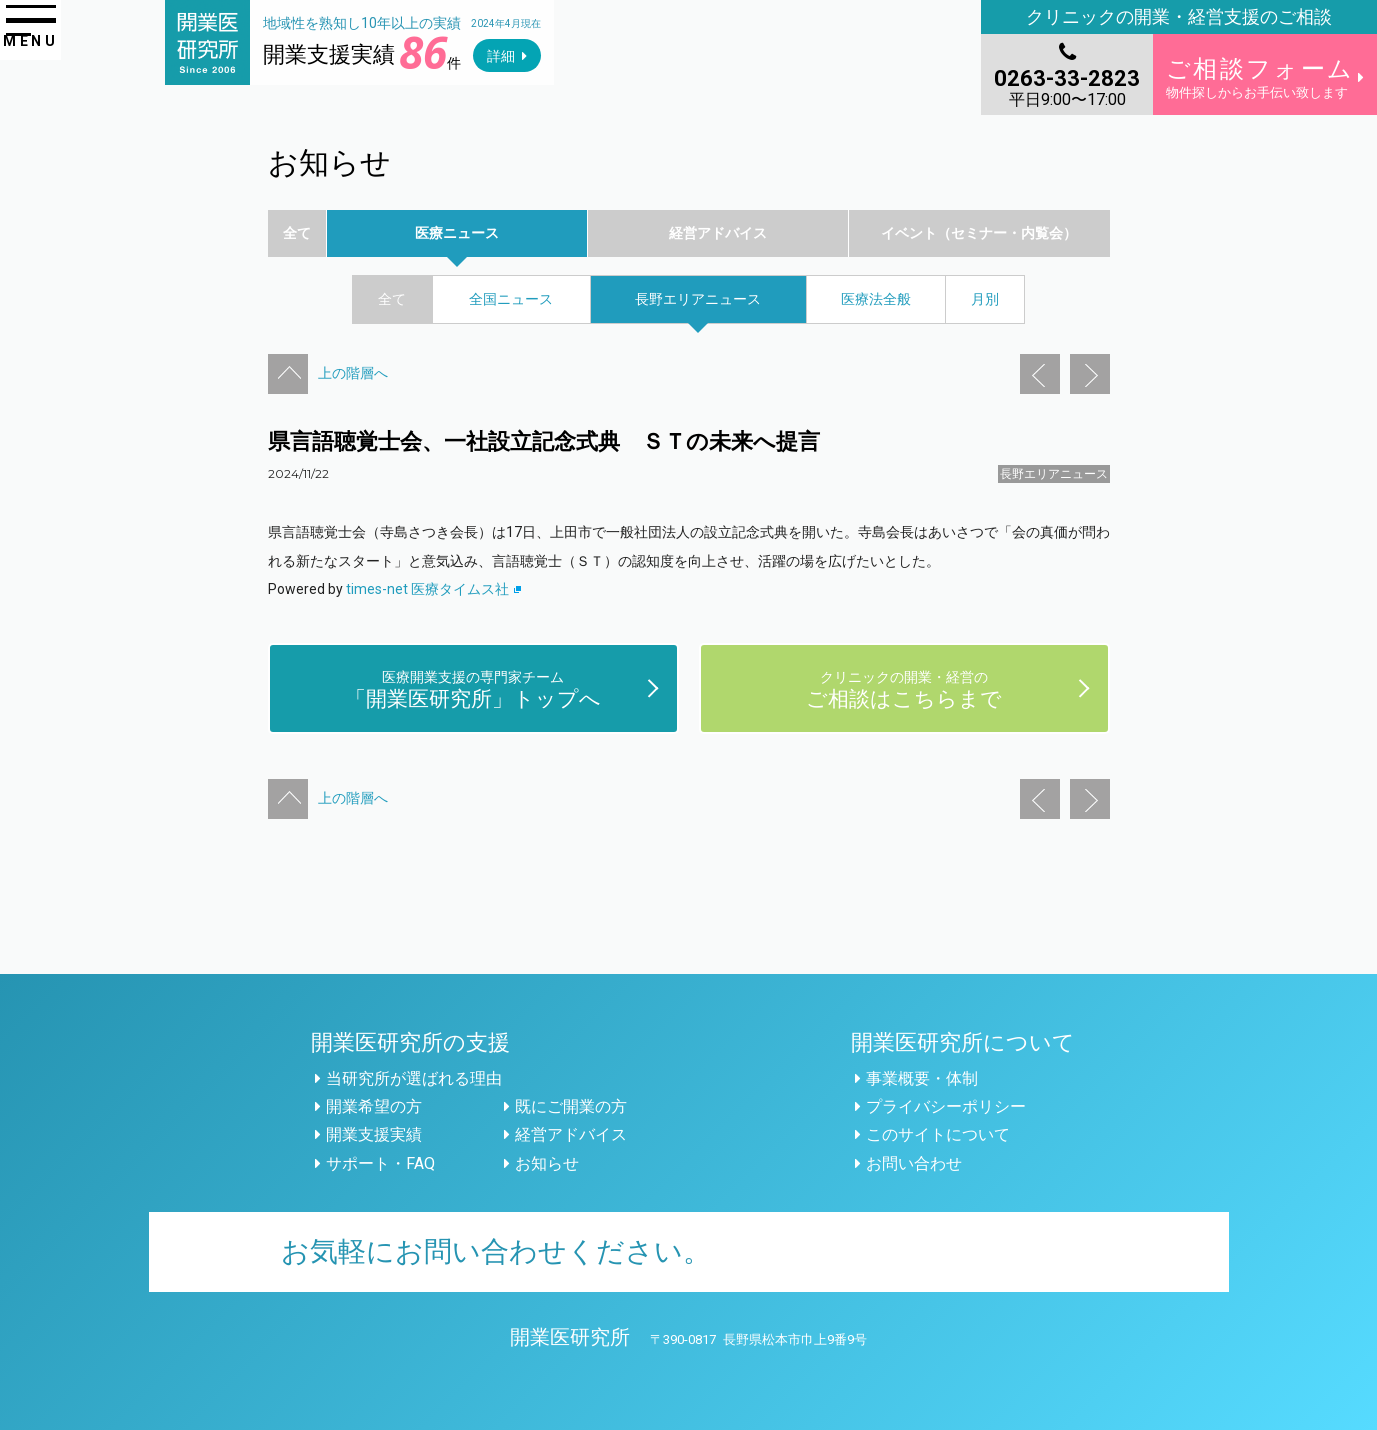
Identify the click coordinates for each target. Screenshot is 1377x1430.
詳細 (501, 56)
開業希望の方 (374, 1106)
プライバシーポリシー (946, 1106)
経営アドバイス (571, 1134)
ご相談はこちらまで (904, 688)
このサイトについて (938, 1134)
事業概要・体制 (922, 1078)
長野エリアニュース (1054, 474)
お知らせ (547, 1163)
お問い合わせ (914, 1163)
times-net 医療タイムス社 (434, 589)
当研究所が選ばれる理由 (414, 1078)
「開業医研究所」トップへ (473, 688)
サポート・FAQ (380, 1163)
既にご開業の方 (571, 1106)
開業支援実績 (374, 1134)
